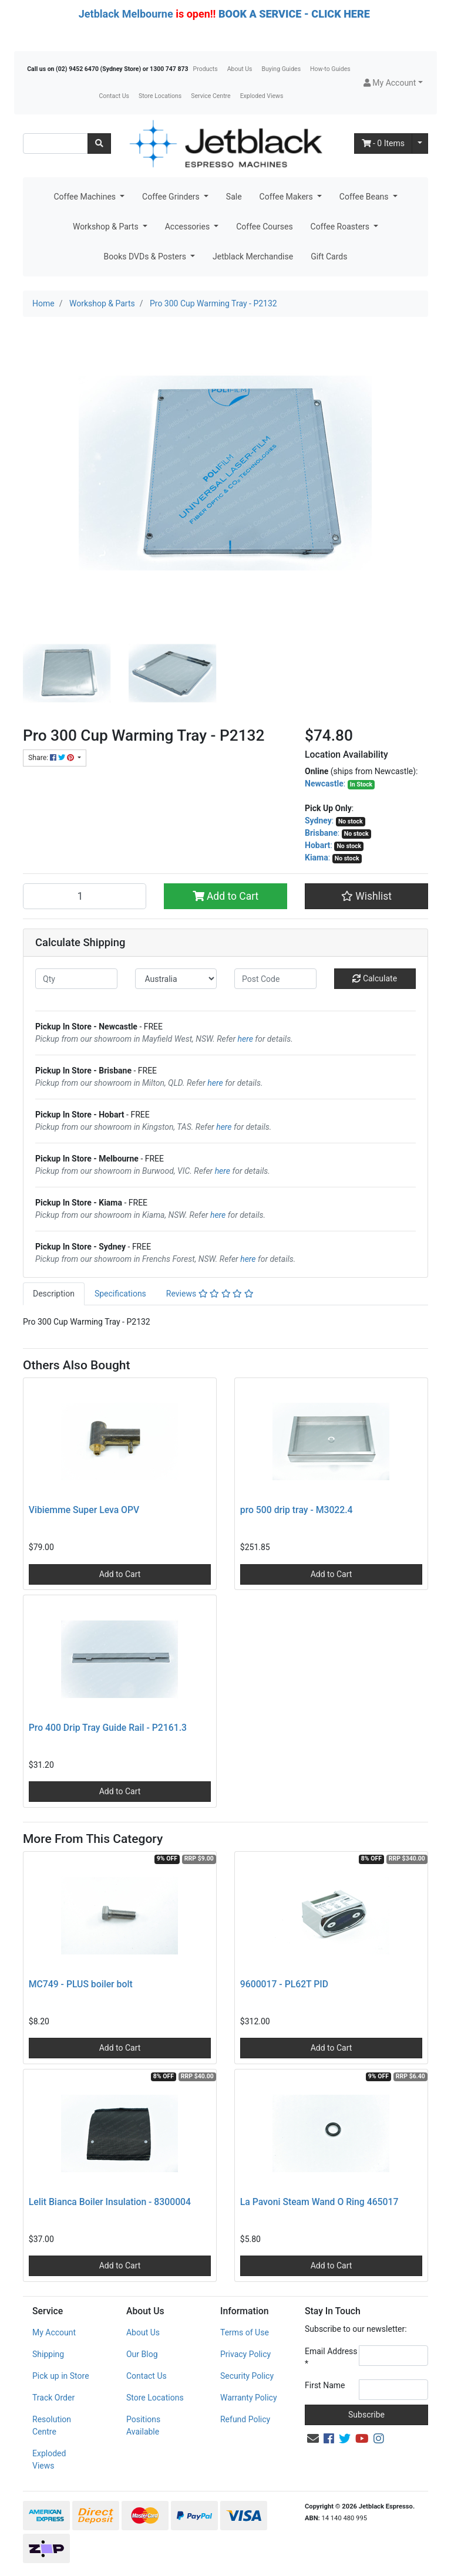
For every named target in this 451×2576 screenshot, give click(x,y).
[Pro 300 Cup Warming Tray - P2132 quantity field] (84, 896)
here (245, 1039)
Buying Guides (281, 69)
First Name (325, 2385)
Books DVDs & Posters (146, 256)
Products (205, 69)
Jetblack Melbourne (126, 14)
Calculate (374, 978)
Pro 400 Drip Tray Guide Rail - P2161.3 (108, 1727)
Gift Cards (329, 256)
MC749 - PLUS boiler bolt (81, 1984)
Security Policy (247, 2376)
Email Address (331, 2357)
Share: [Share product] (52, 758)
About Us (240, 69)
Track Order (53, 2397)
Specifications (120, 1293)
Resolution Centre (51, 2425)
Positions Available (143, 2425)
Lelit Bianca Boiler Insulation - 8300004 (110, 2201)
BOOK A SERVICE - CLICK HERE (294, 14)
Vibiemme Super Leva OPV (84, 1509)
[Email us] (313, 2439)
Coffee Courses (264, 226)
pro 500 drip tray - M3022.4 (296, 1509)
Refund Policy (245, 2419)
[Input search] (55, 143)
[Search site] (99, 143)
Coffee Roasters (341, 226)
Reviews (210, 1293)
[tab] (54, 1293)
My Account (54, 2332)
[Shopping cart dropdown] (420, 143)
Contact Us (114, 96)
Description (54, 1293)
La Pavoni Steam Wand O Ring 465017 (319, 2201)
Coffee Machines (85, 196)
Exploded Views (262, 96)
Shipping (48, 2354)
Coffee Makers (287, 196)
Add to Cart (226, 896)
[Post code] (275, 978)
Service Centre (210, 96)
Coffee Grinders (171, 196)
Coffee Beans (365, 196)
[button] (393, 83)
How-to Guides (330, 69)
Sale (234, 196)
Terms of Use (244, 2332)
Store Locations (160, 96)
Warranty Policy (248, 2397)
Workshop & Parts (106, 226)
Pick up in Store (60, 2376)
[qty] (76, 978)
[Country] (176, 978)
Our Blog (142, 2354)
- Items (383, 143)
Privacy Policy (245, 2354)
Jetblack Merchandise (253, 256)
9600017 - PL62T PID (284, 1984)
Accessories (188, 226)
